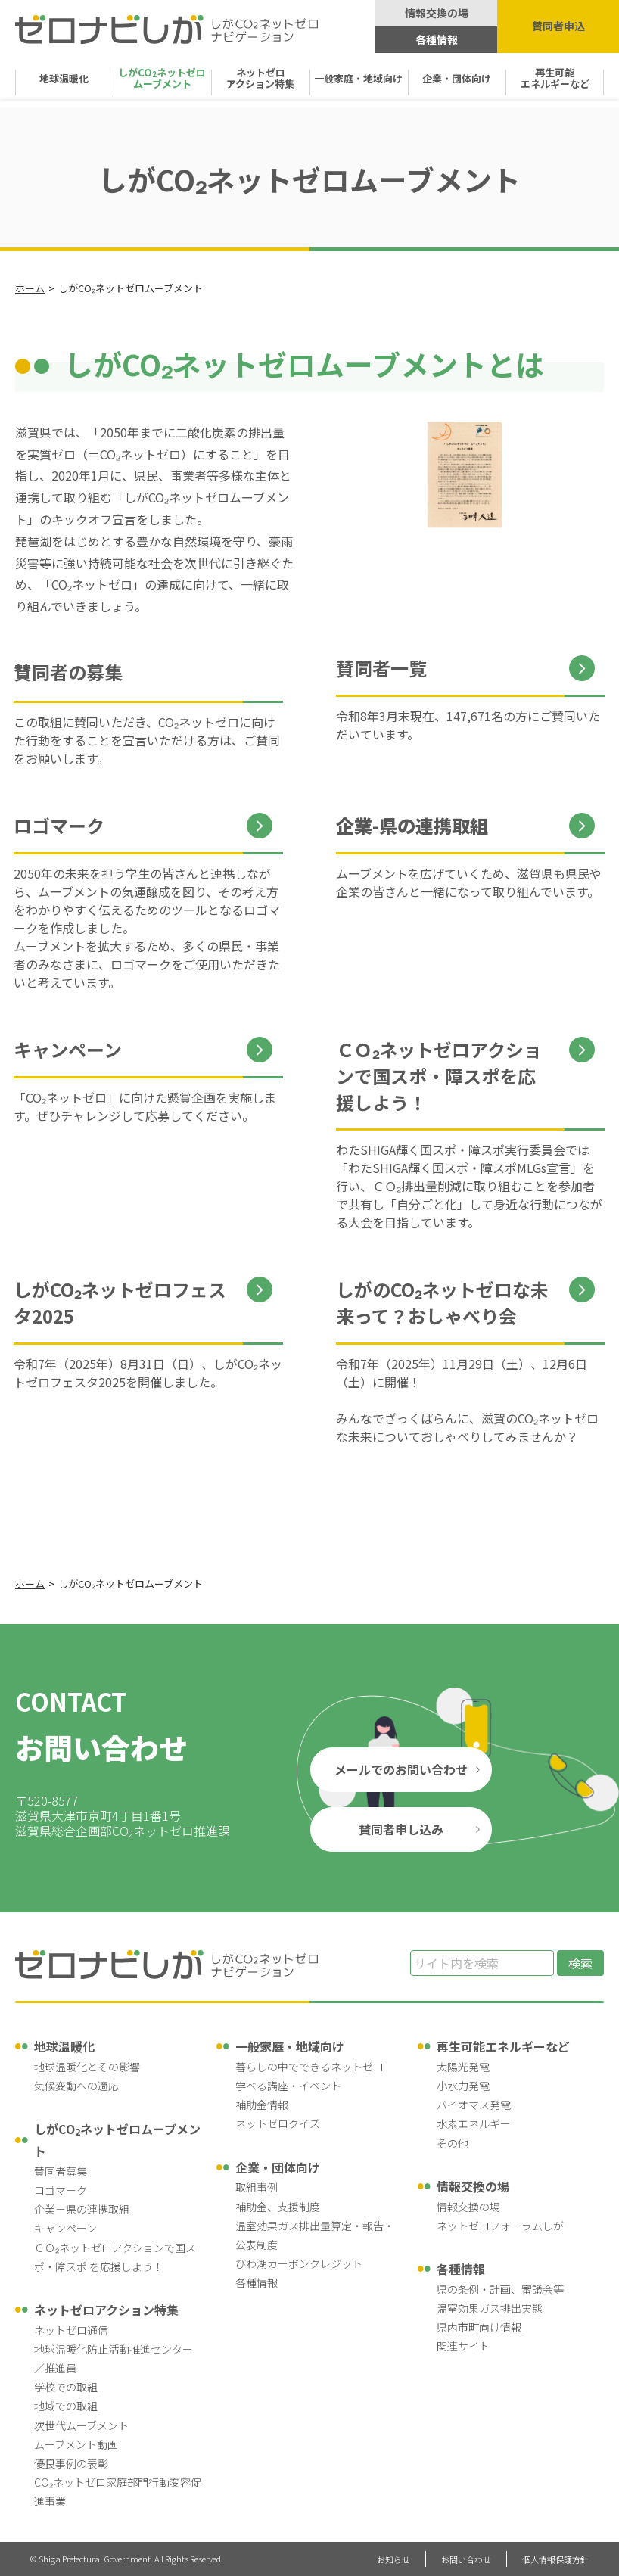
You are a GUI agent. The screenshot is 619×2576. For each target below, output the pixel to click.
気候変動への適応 (76, 2085)
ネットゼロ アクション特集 (260, 78)
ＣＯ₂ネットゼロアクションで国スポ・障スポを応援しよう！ (439, 1076)
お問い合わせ (466, 2559)
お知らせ (393, 2559)
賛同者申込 (558, 25)
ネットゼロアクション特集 (106, 2310)
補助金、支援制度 (277, 2206)
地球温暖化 (64, 78)
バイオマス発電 (474, 2104)
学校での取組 (66, 2386)
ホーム (30, 288)
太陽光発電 (463, 2066)
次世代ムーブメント (81, 2425)
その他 (452, 2143)
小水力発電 (463, 2085)
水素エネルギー (474, 2123)
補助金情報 (261, 2104)
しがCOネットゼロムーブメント (117, 2140)
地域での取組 (66, 2405)
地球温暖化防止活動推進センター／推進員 (113, 2358)
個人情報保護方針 (555, 2559)
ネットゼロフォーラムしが (500, 2225)
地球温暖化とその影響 (87, 2066)
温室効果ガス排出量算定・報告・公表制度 (314, 2235)
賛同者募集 (60, 2171)
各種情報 (436, 39)
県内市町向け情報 (479, 2327)
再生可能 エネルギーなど (555, 78)
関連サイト (463, 2346)
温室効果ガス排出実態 (490, 2308)
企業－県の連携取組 (81, 2209)
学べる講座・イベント (288, 2085)
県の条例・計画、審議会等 (500, 2289)
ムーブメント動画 (76, 2444)
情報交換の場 (436, 12)
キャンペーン (68, 1049)
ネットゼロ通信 (71, 2330)
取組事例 (256, 2187)
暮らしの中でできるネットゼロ (309, 2066)
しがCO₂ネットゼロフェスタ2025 (120, 1303)
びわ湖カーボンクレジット (298, 2263)
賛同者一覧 (381, 668)
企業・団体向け (456, 78)
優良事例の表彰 (71, 2463)
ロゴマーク (59, 825)
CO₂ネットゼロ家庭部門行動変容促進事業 (117, 2492)
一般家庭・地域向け (358, 78)
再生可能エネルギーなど (503, 2046)
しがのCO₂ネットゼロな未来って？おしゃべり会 (442, 1303)
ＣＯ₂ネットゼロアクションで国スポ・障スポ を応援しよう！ (115, 2257)
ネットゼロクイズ (277, 2123)
